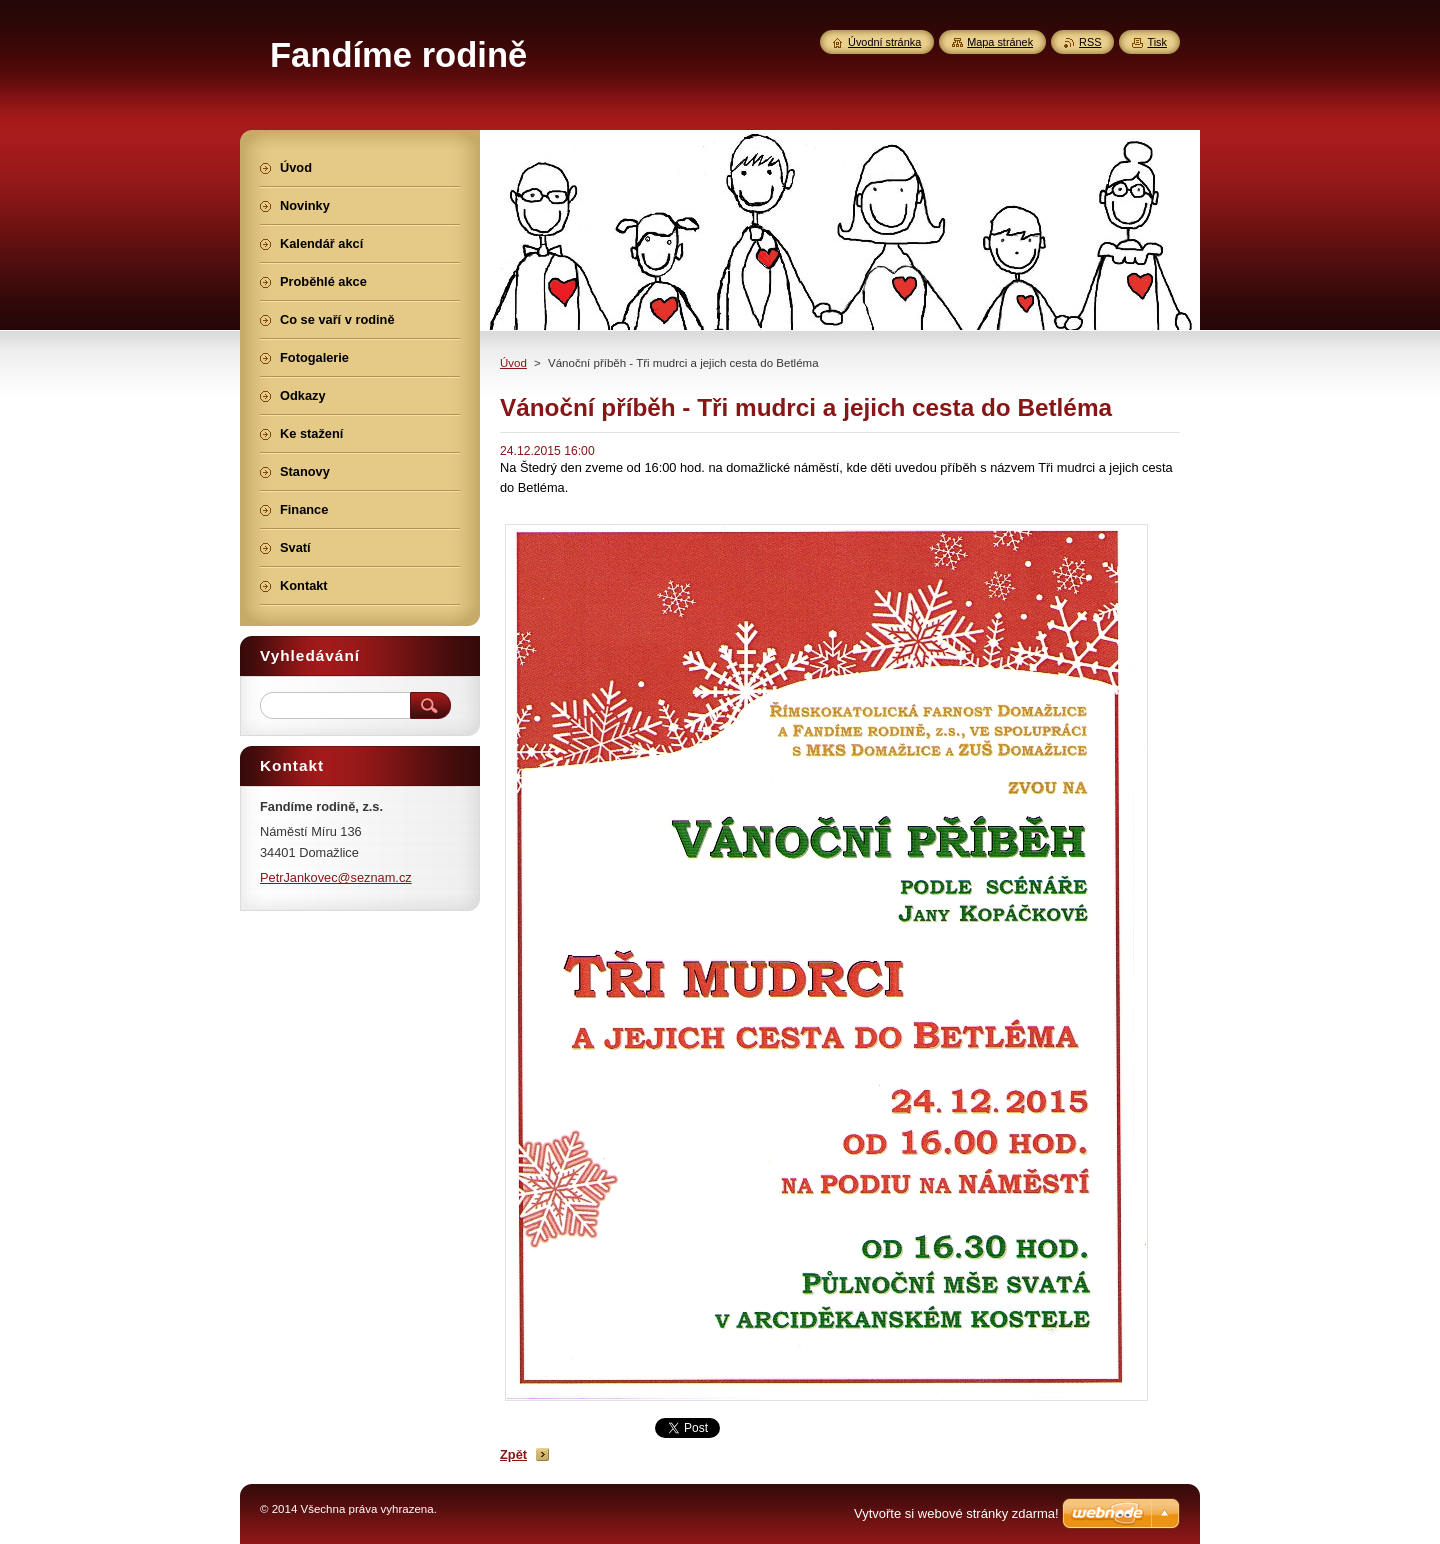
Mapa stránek (1000, 42)
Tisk (1157, 42)
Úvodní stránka (884, 42)
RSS (1090, 42)
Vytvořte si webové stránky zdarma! (956, 1513)
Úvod (513, 363)
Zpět (513, 1454)
